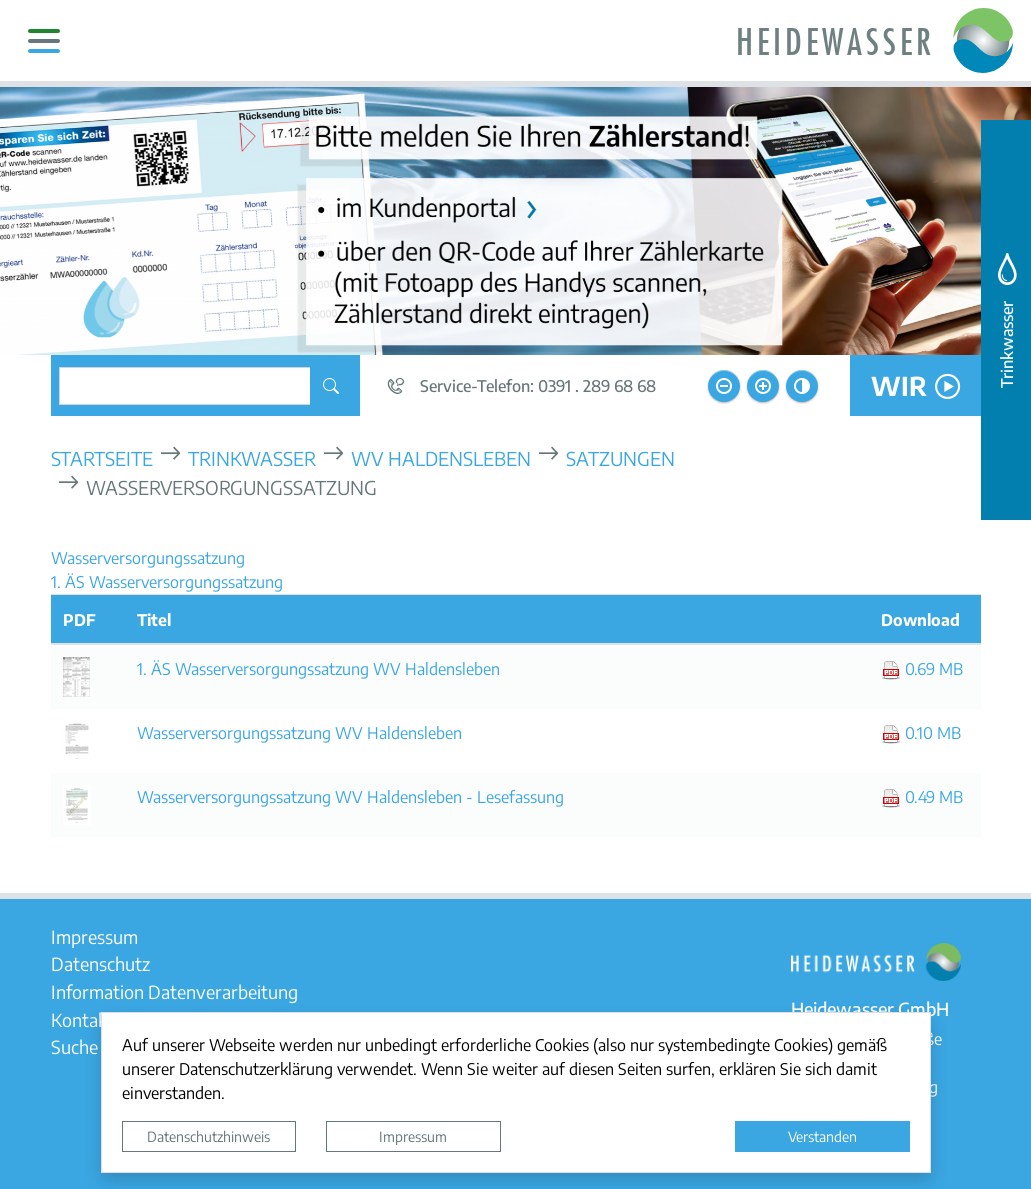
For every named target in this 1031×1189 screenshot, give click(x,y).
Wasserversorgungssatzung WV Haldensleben (299, 732)
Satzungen (620, 457)
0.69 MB (922, 668)
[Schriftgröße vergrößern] (763, 386)
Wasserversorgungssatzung (148, 557)
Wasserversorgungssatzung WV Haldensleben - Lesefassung (350, 796)
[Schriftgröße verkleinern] (724, 386)
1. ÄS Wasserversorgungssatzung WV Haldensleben (318, 668)
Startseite (102, 457)
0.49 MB (922, 796)
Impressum (413, 1136)
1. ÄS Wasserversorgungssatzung (167, 581)
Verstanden (822, 1136)
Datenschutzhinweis (208, 1136)
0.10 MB (921, 732)
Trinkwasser (252, 457)
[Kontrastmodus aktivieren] (802, 386)
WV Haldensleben (441, 457)
